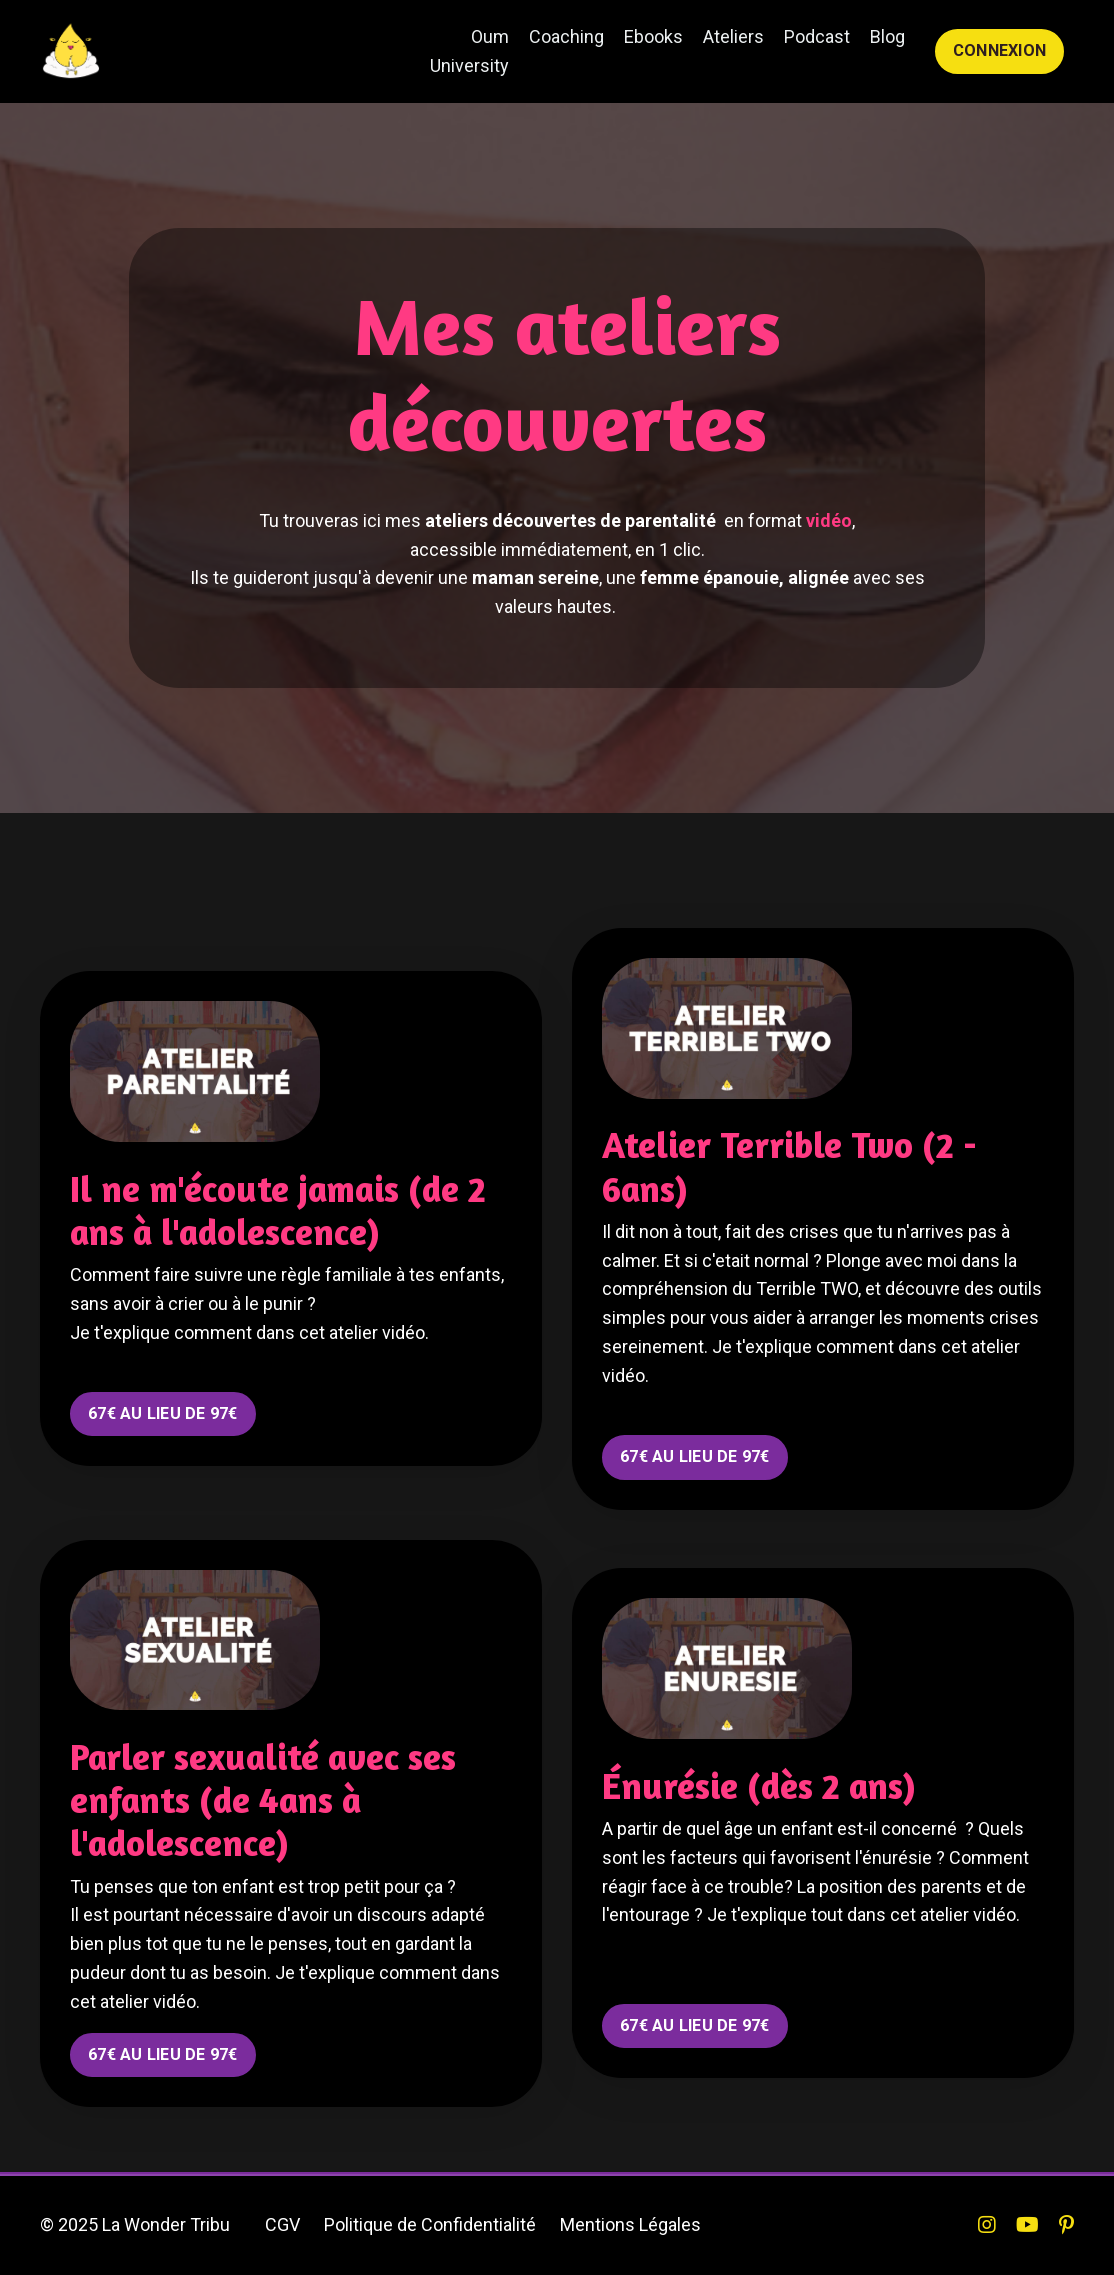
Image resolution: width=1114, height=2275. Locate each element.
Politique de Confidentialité (430, 2224)
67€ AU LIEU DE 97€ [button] (163, 1413)
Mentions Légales (630, 2224)
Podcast (817, 36)
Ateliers (733, 36)
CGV (282, 2224)
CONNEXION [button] (999, 50)
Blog (887, 36)
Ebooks (653, 36)
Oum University (469, 51)
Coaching (566, 36)
